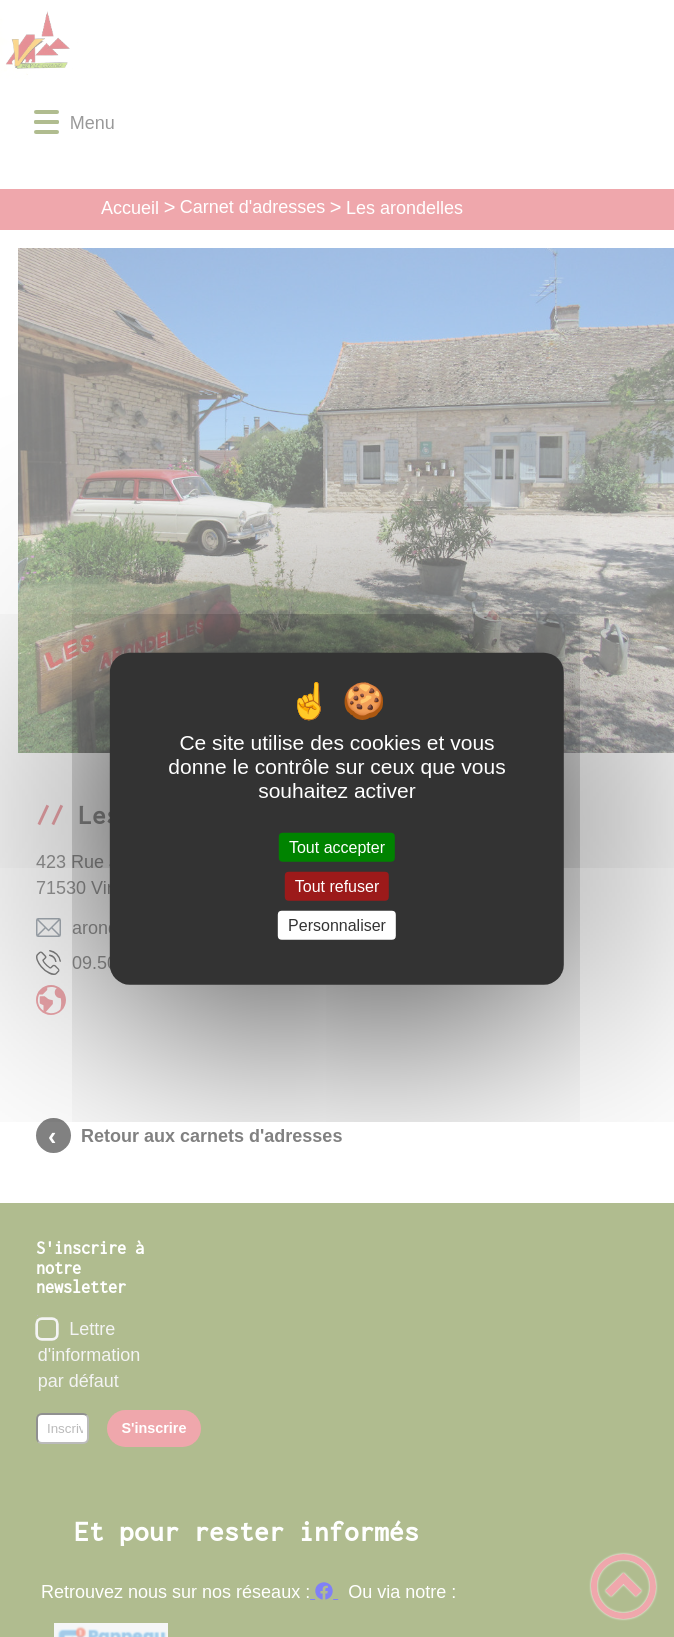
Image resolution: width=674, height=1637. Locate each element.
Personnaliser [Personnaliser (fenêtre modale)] (337, 925)
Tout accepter (337, 846)
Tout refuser (337, 885)
